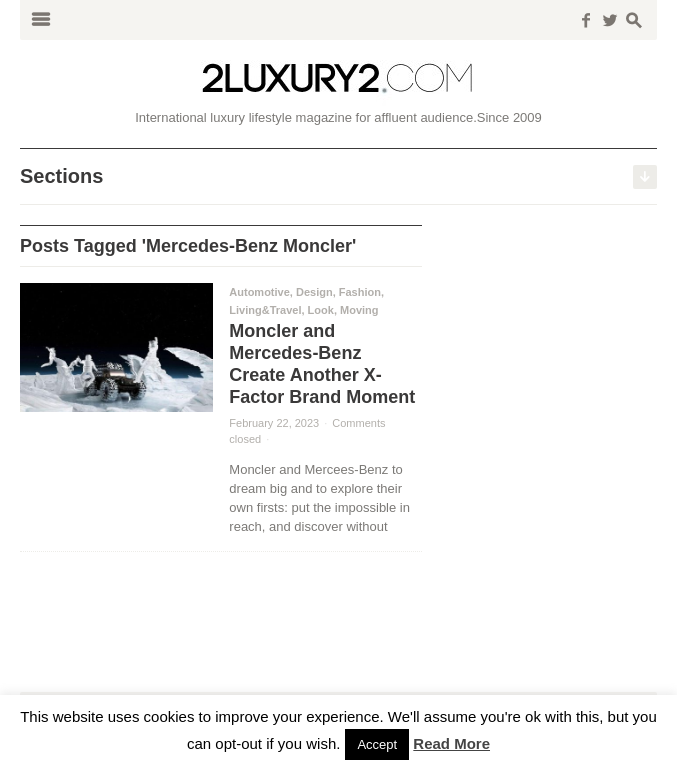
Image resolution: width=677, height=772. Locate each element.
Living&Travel (265, 310)
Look (321, 310)
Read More (451, 743)
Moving (359, 310)
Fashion (360, 292)
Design (314, 292)
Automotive (259, 292)
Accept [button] (377, 744)
